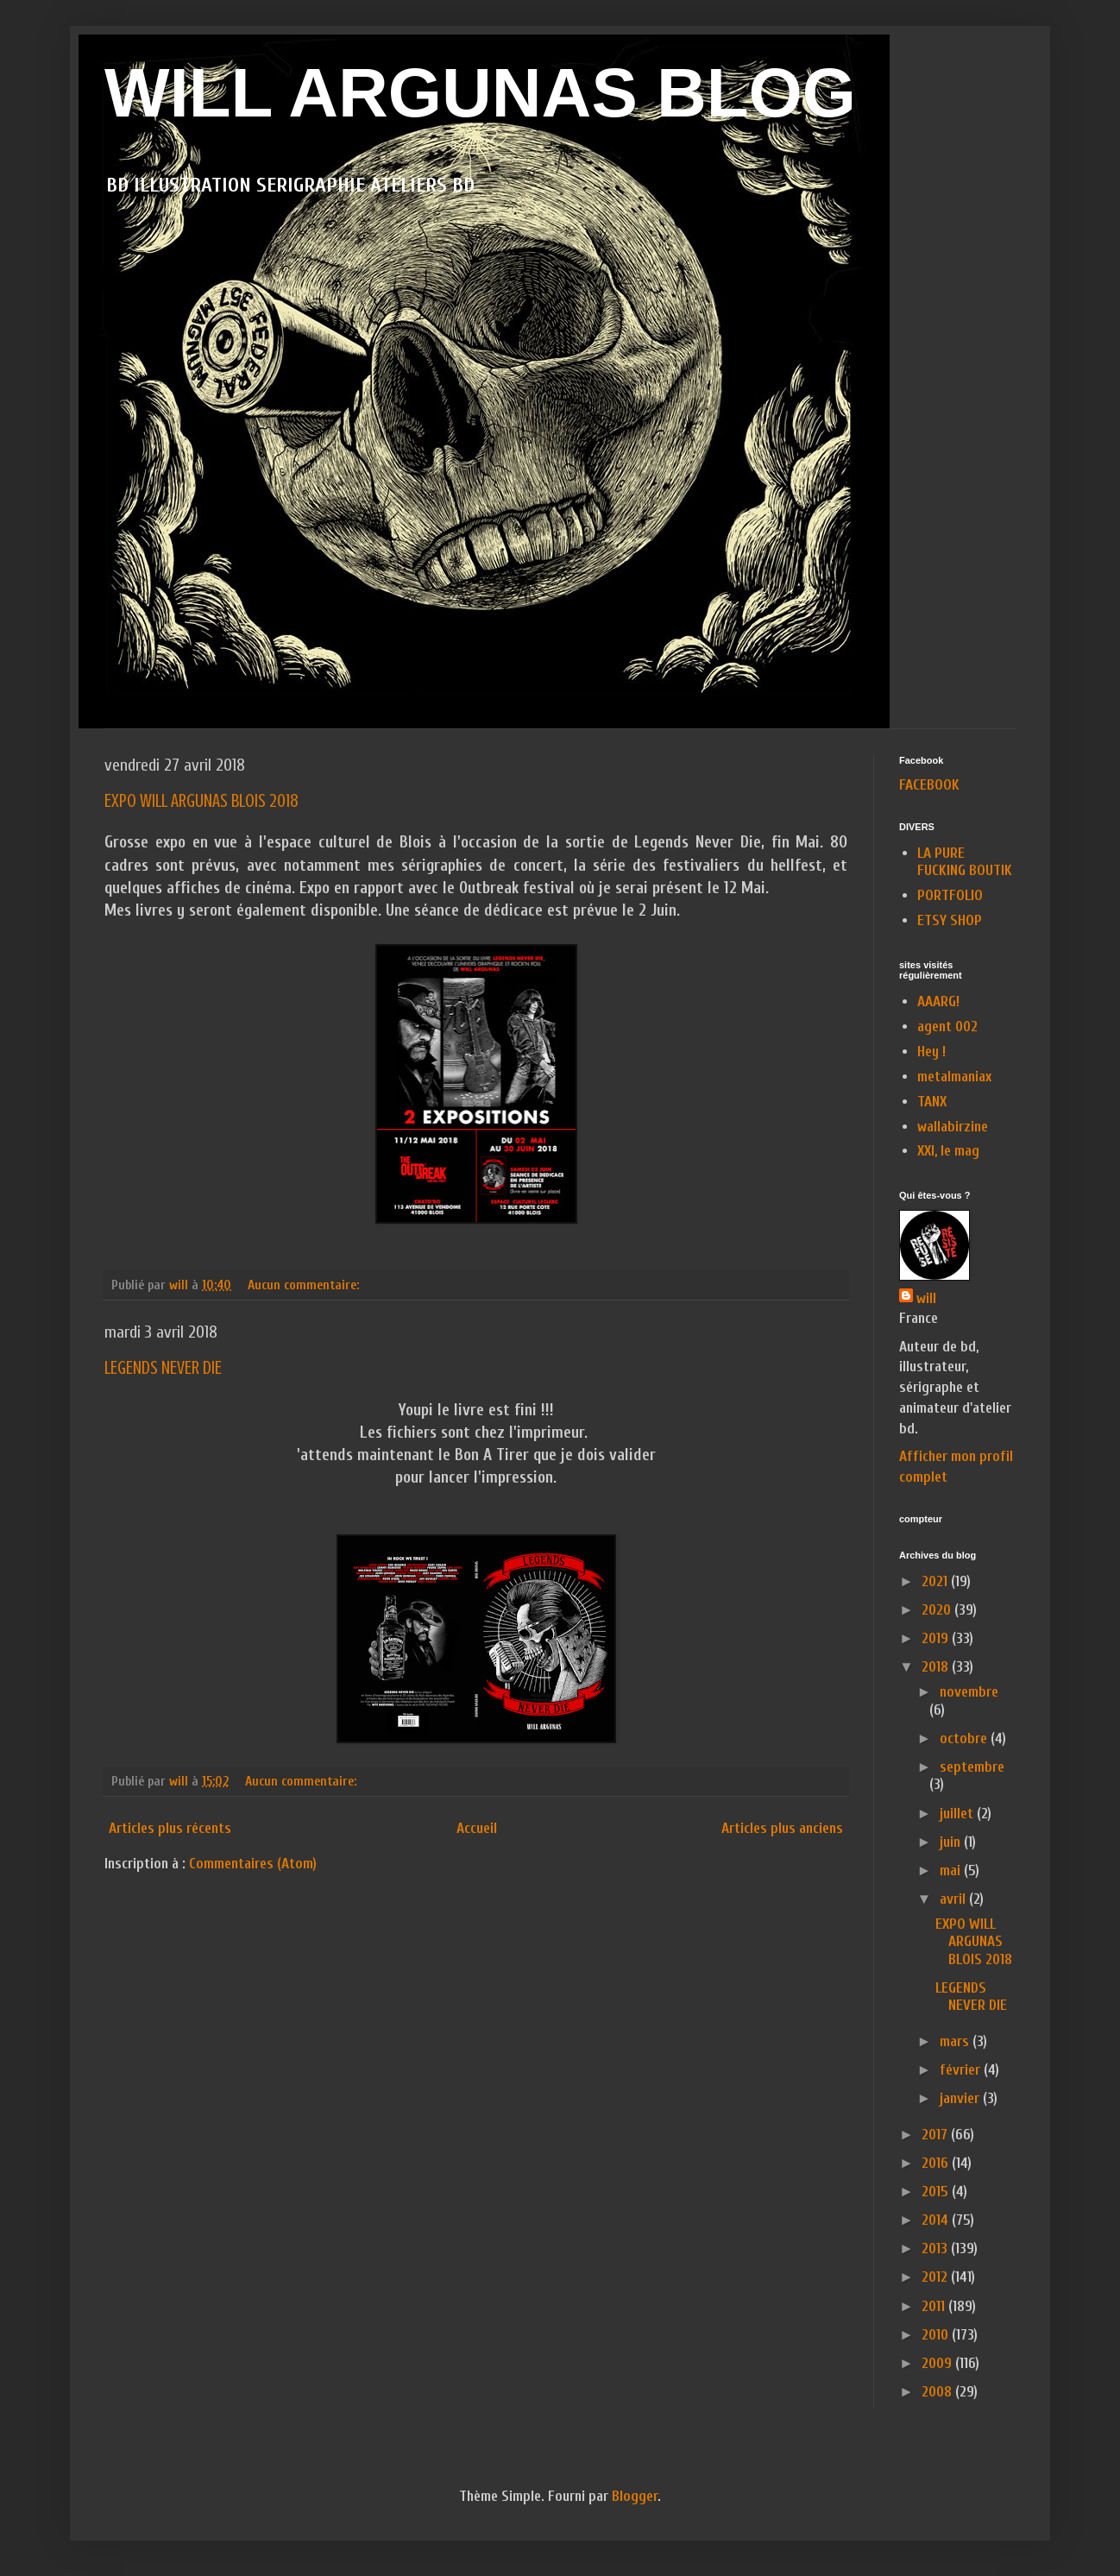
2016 (937, 2163)
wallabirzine (952, 1126)
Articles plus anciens (782, 1828)
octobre (965, 1738)
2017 (936, 2134)
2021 (936, 1581)
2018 (937, 1667)
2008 (938, 2392)
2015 (937, 2191)
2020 (938, 1610)
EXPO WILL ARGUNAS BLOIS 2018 (201, 800)
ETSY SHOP (949, 920)
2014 (937, 2220)
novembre (969, 1692)
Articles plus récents (170, 1828)
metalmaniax (954, 1076)
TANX (932, 1101)
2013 (936, 2248)
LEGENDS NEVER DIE (163, 1367)
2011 (935, 2306)
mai (952, 1870)
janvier (961, 2098)
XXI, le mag (948, 1151)
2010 (937, 2335)
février (962, 2070)
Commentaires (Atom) (253, 1863)
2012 (936, 2277)
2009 (938, 2363)
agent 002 (947, 1026)
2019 (937, 1638)
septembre (972, 1767)
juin (952, 1842)
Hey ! (931, 1051)
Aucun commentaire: (305, 1285)
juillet (958, 1813)
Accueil (476, 1828)
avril (954, 1899)
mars (956, 2041)
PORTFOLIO (950, 895)
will (926, 1298)
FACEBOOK (929, 785)
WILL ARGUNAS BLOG (480, 92)
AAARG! (938, 1001)
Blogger (635, 2496)
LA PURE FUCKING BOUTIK (964, 862)
